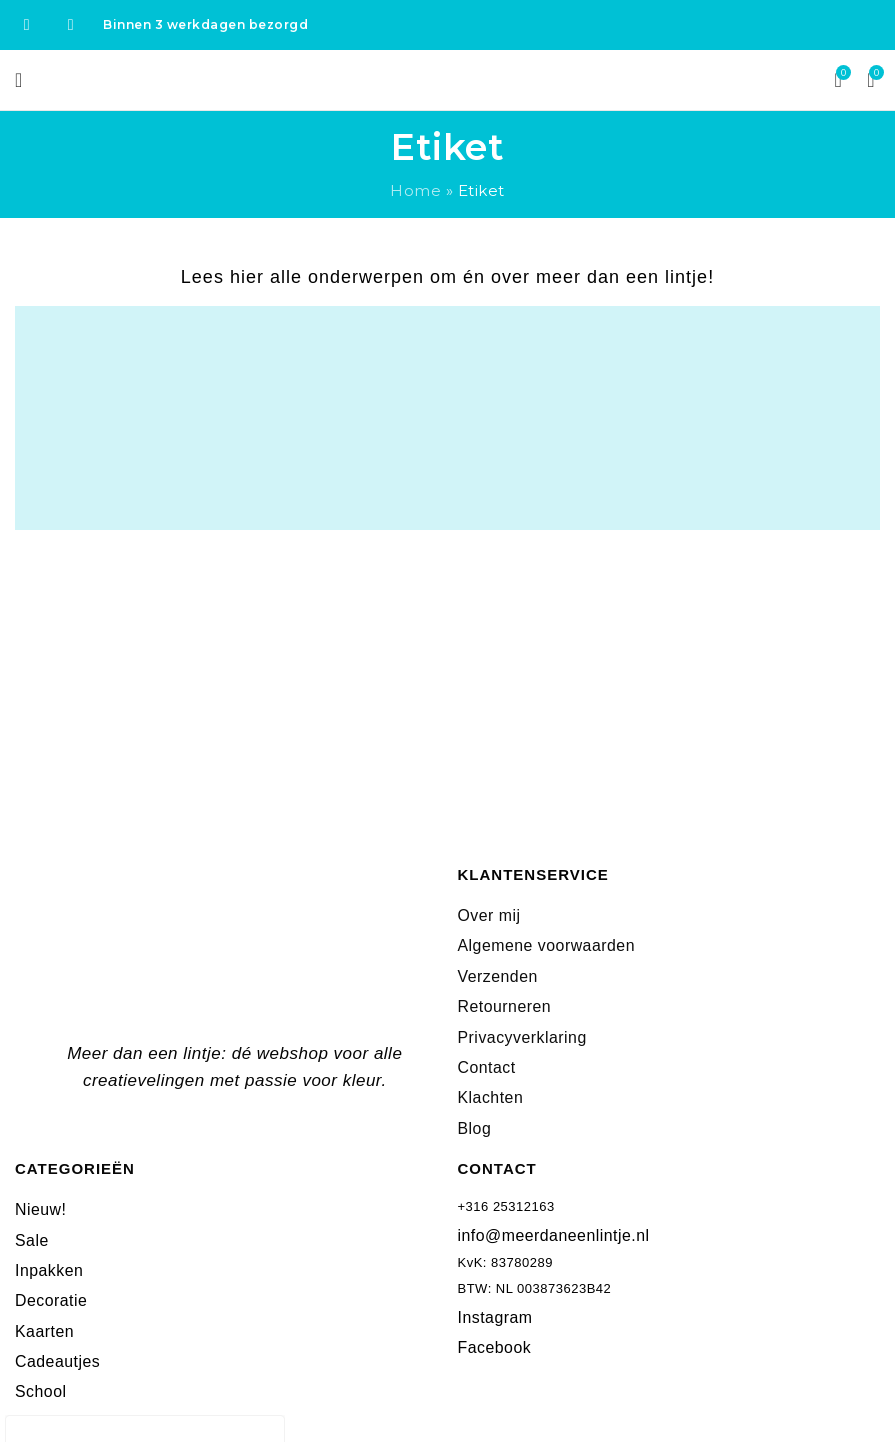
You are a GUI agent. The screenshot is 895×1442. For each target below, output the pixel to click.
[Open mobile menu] (19, 80)
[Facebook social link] (27, 24)
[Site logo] (447, 78)
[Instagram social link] (71, 24)
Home (415, 190)
